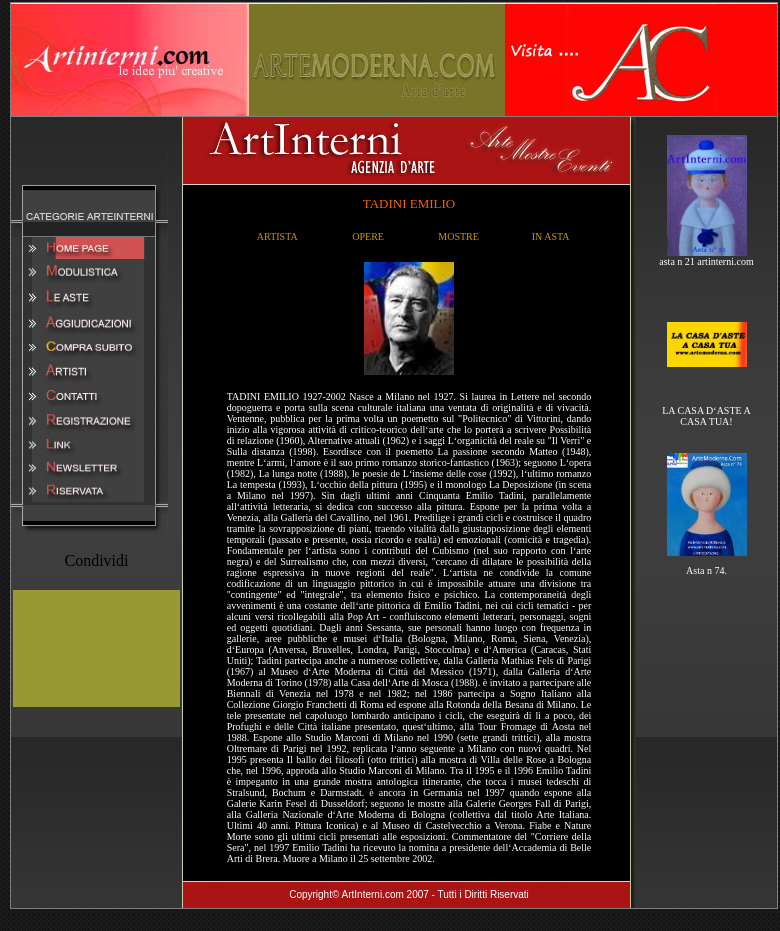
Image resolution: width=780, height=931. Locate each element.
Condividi (96, 560)
